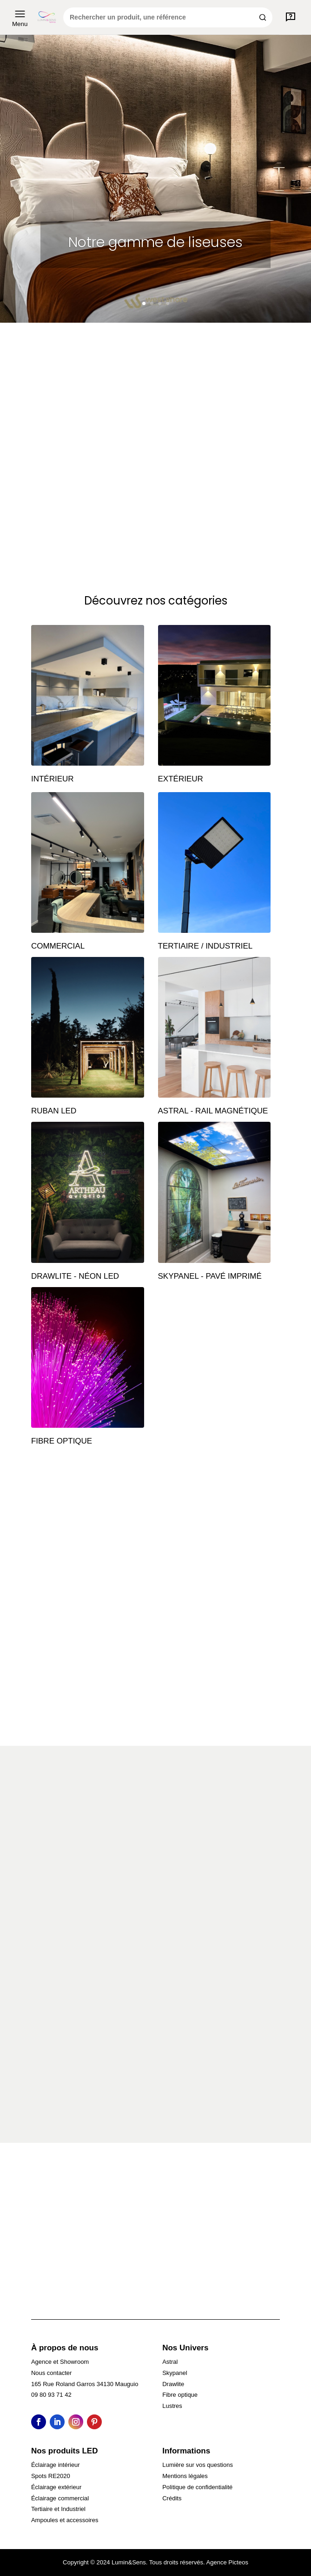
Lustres (172, 2405)
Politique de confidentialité (197, 2487)
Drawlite (173, 2384)
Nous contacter (51, 2372)
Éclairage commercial (60, 2498)
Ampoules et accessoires (65, 2520)
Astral (170, 2361)
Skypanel (174, 2372)
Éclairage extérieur (56, 2487)
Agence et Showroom (60, 2361)
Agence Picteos (227, 2562)
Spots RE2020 (50, 2475)
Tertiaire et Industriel (58, 2508)
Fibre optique (180, 2394)
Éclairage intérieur (55, 2464)
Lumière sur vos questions (197, 2464)
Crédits (171, 2498)
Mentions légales (185, 2475)
